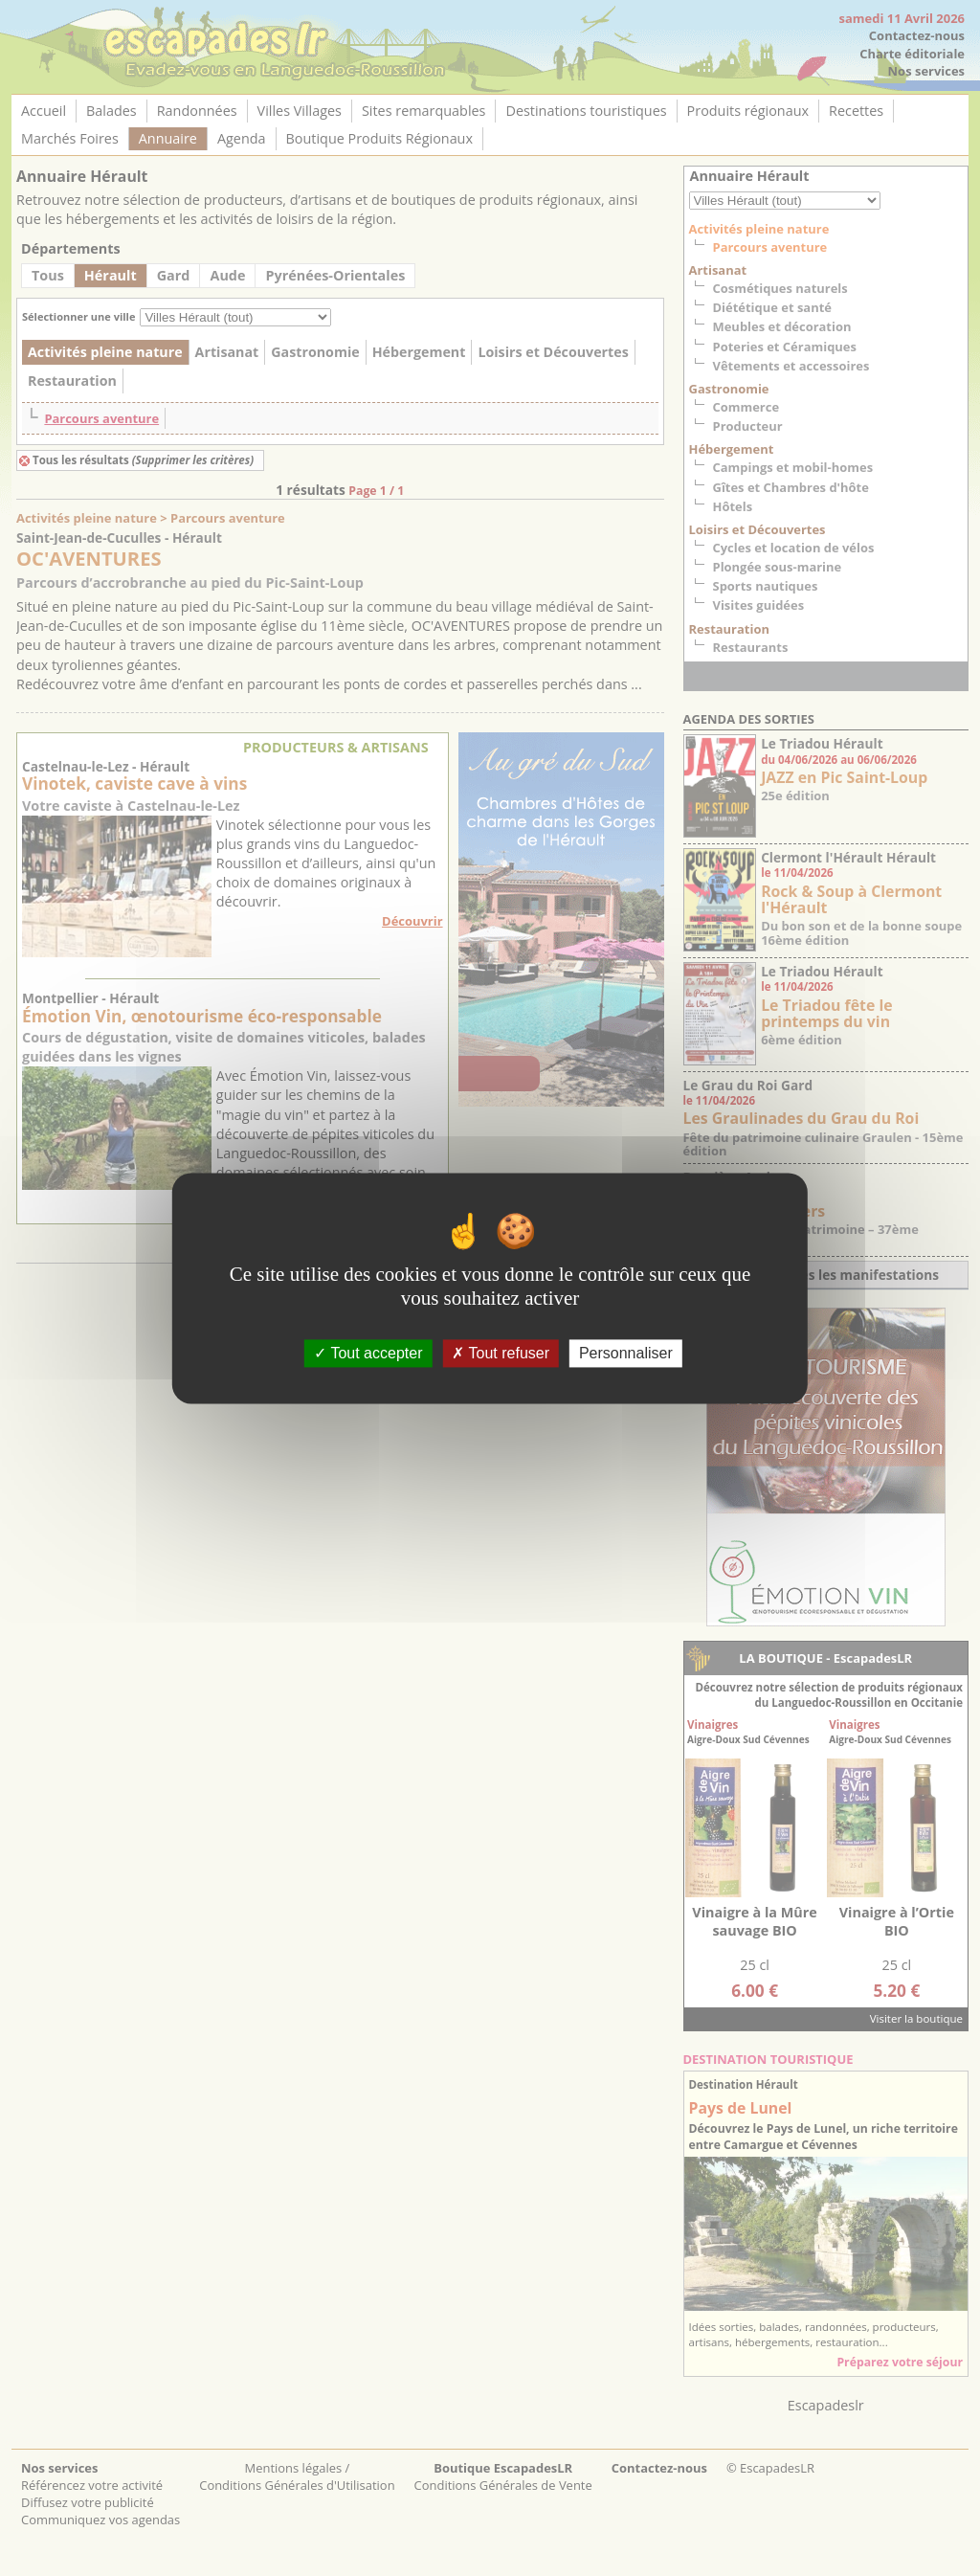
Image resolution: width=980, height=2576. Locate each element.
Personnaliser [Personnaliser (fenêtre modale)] (626, 1353)
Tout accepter (368, 1353)
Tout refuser (500, 1353)
